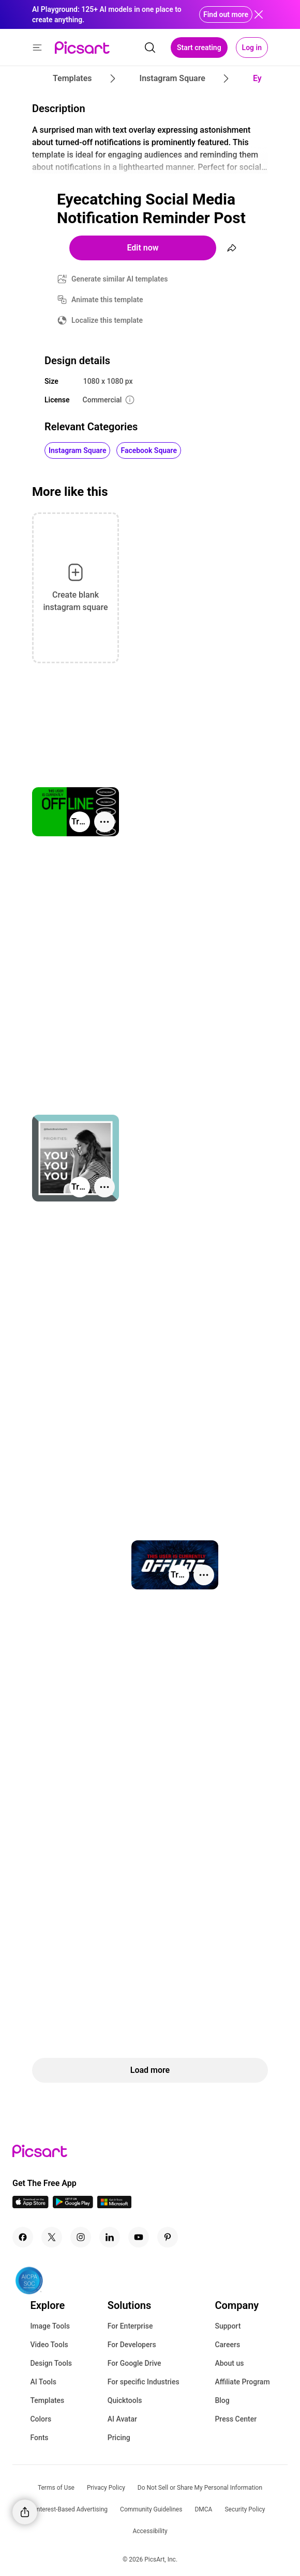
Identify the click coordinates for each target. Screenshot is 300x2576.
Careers (227, 2344)
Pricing (119, 2437)
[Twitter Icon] (51, 2237)
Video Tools (49, 2344)
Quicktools (125, 2400)
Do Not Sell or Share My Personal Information (200, 2487)
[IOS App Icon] (30, 2205)
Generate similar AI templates (119, 279)
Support (228, 2326)
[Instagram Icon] (80, 2237)
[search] (150, 47)
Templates (47, 2400)
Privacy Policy (106, 2487)
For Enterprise (130, 2326)
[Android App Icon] (73, 2205)
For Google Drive (134, 2363)
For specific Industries (143, 2382)
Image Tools (50, 2326)
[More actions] (104, 821)
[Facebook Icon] (22, 2237)
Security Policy (244, 2509)
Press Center (236, 2419)
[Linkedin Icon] (109, 2237)
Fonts (39, 2437)
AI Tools (43, 2382)
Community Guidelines (151, 2509)
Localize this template (107, 320)
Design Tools (51, 2363)
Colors (40, 2419)
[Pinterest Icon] (167, 2237)
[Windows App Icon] (114, 2205)
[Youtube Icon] (138, 2237)
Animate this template (107, 299)
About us (229, 2363)
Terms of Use (56, 2487)
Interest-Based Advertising (71, 2509)
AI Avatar (122, 2419)
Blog (222, 2400)
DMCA (203, 2509)
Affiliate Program (242, 2382)
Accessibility (149, 2531)
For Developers (132, 2344)
